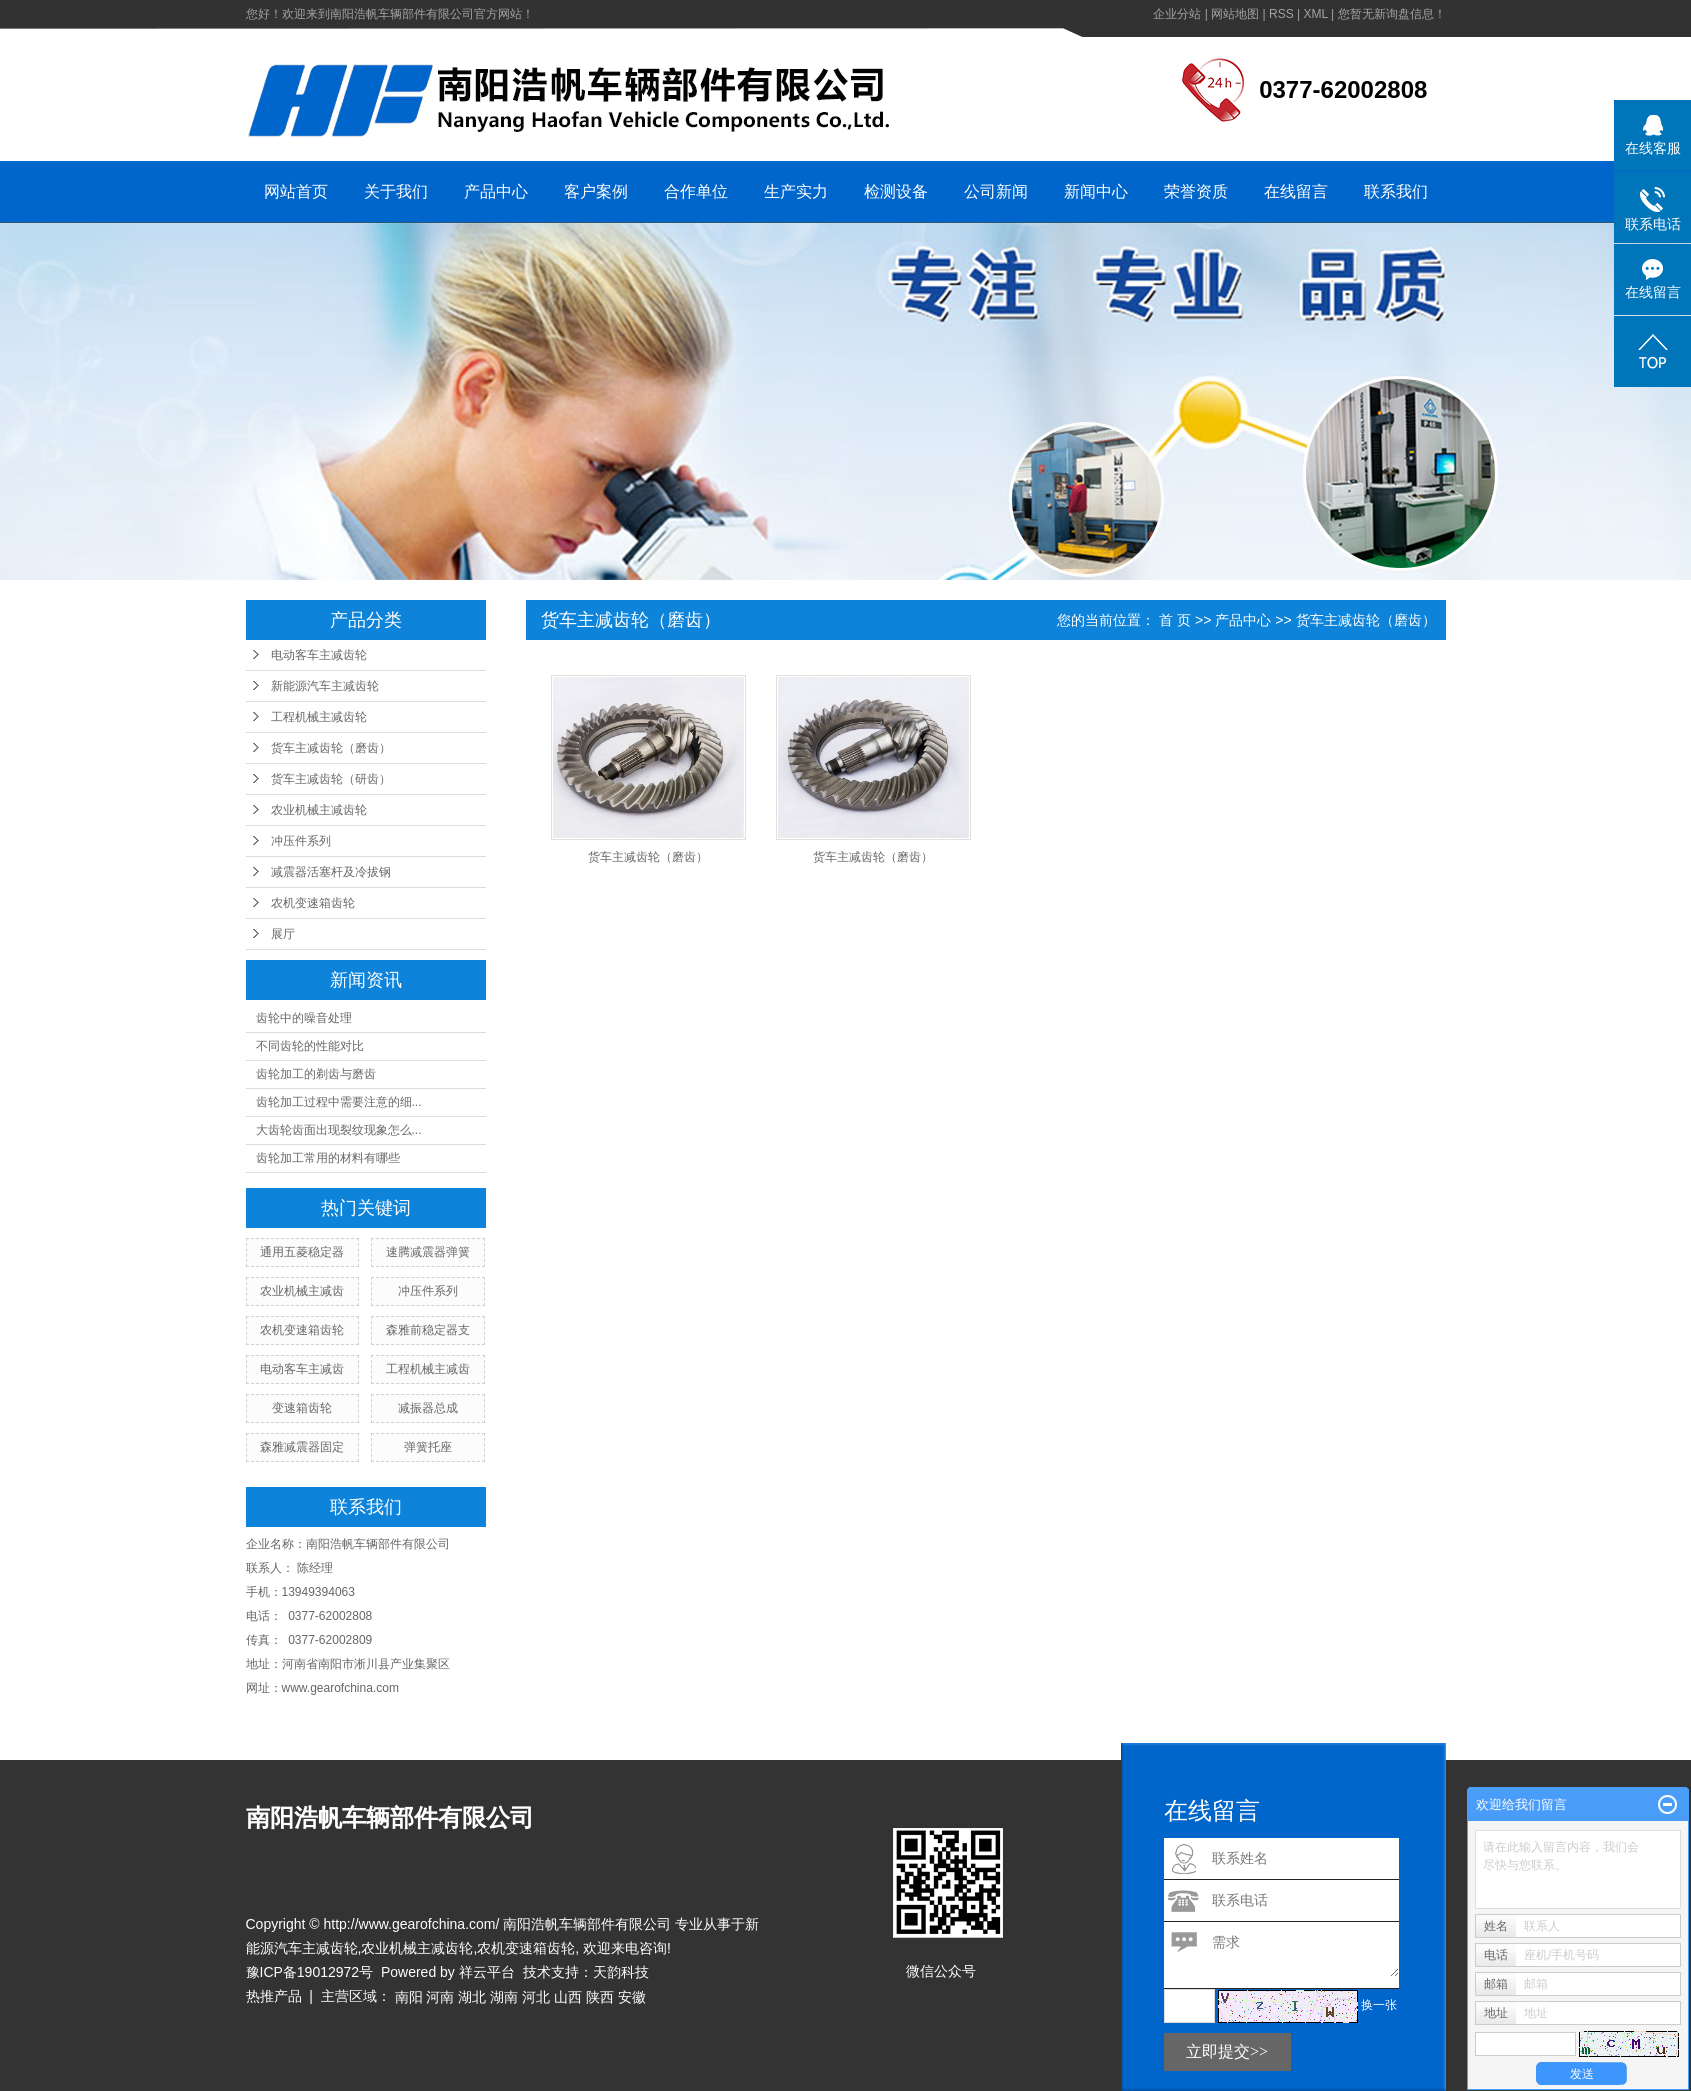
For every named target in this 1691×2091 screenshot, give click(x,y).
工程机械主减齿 (428, 1369)
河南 (440, 1997)
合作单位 (696, 191)
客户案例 (596, 191)
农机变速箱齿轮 (313, 903)
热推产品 (274, 1996)
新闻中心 (1096, 191)
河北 (536, 1997)
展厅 (283, 934)
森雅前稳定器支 (428, 1330)
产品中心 (496, 191)
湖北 (472, 1997)
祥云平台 (487, 1972)
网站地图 (1235, 14)
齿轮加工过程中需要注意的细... (339, 1102)
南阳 (409, 1997)
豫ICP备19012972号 (310, 1972)
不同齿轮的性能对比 (310, 1046)
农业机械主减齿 (302, 1291)
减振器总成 (428, 1408)
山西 (568, 1997)
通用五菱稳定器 (302, 1252)
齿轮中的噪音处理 (304, 1018)
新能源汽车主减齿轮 (325, 686)
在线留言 (1296, 191)
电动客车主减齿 (302, 1369)
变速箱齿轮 (302, 1408)
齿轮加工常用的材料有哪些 (328, 1158)
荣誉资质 (1196, 191)
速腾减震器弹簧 (428, 1252)
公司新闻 (996, 191)
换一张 (1379, 2005)
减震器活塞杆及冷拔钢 (331, 872)
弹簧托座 (428, 1447)
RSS (1281, 14)
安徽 (632, 1997)
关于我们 (396, 191)
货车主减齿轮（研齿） (331, 779)
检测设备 (896, 191)
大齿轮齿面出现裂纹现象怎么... (339, 1130)
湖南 (504, 1997)
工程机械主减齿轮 (319, 717)
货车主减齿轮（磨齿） (331, 748)
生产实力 (796, 191)
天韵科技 (621, 1972)
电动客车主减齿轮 (319, 655)
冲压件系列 (301, 841)
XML (1315, 14)
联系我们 (1396, 191)
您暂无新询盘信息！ (1392, 14)
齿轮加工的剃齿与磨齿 (316, 1074)
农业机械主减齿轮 (319, 810)
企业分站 (1177, 14)
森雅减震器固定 (302, 1447)
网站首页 (296, 191)
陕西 (600, 1997)
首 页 (1175, 620)
